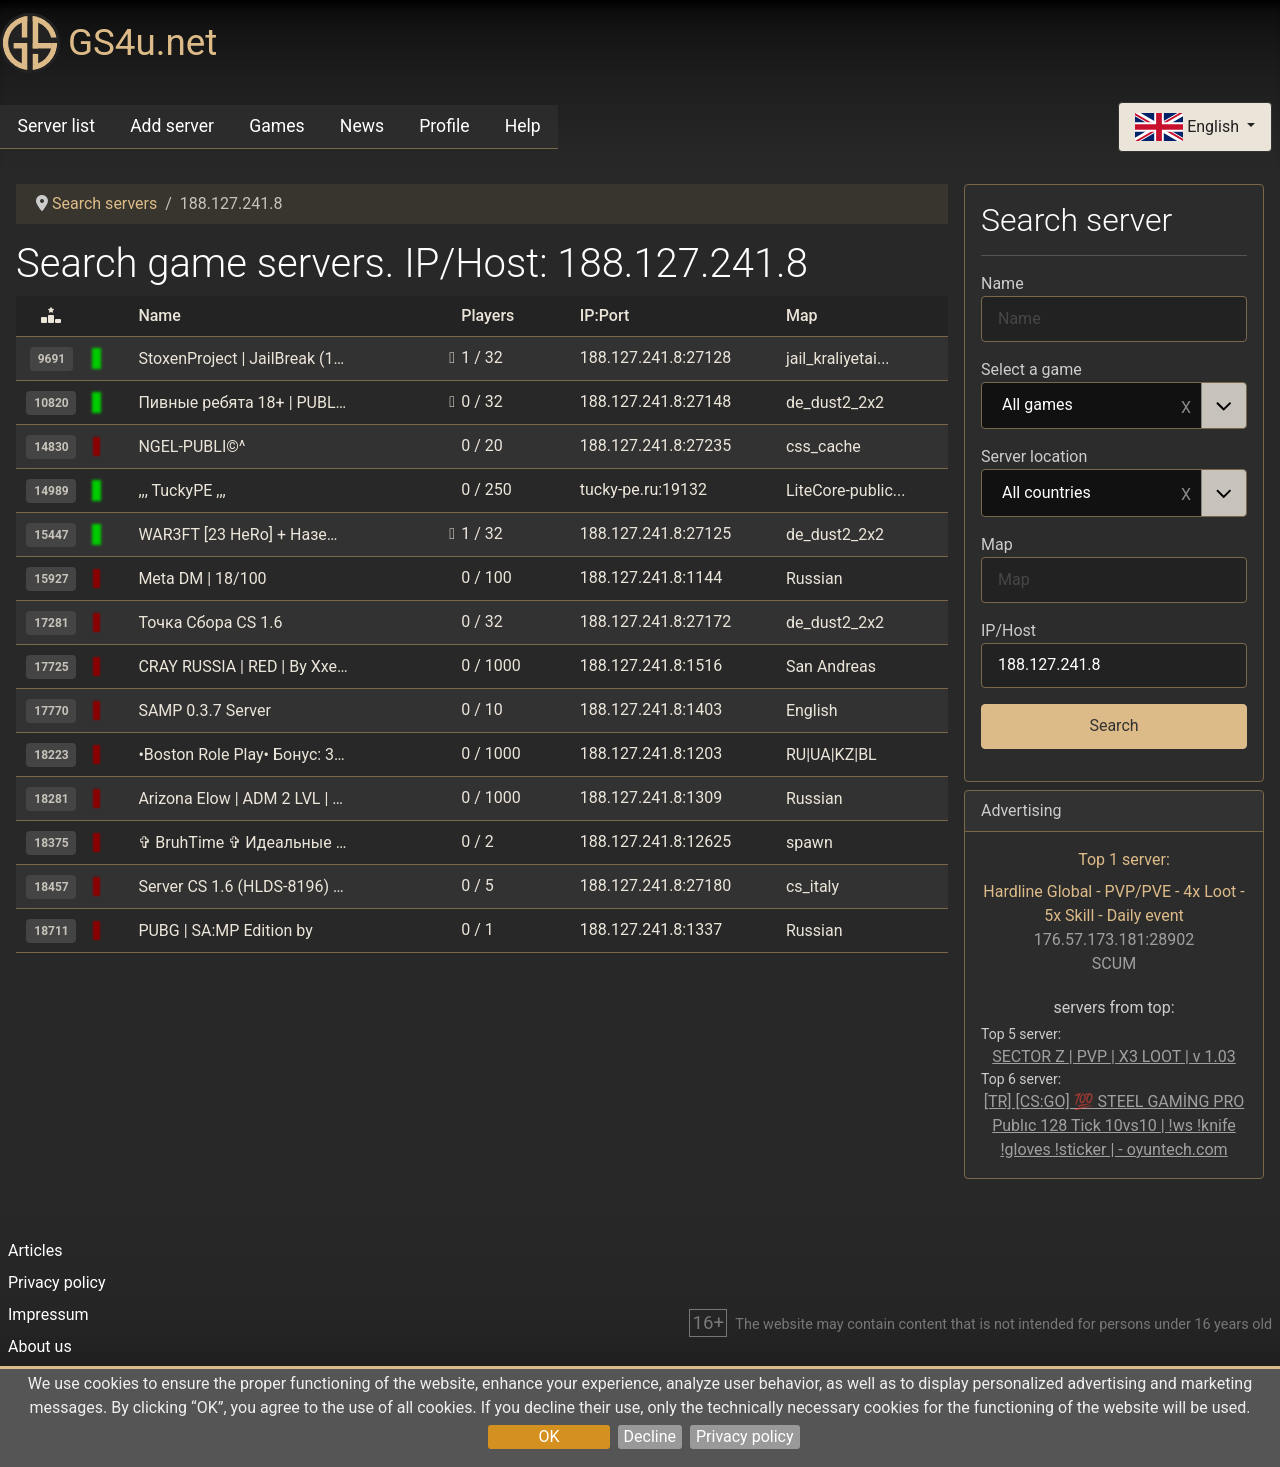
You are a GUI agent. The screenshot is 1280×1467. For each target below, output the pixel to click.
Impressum (48, 1314)
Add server (172, 126)
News (362, 126)
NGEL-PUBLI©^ (191, 446)
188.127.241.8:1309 (651, 797)
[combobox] (1114, 406)
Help (523, 126)
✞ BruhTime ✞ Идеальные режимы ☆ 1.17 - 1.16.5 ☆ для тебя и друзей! (243, 842)
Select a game (1031, 369)
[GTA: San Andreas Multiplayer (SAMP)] (121, 578)
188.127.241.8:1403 (651, 709)
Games (276, 126)
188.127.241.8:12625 (655, 841)
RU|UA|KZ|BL (831, 754)
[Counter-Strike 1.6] (121, 358)
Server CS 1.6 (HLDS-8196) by (243, 886)
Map (997, 544)
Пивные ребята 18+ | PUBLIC (243, 402)
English (1189, 127)
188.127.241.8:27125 (655, 533)
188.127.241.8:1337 (651, 929)
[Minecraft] (121, 842)
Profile (444, 126)
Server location (1034, 456)
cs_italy (812, 886)
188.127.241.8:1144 (651, 577)
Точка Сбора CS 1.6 (210, 622)
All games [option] (1092, 406)
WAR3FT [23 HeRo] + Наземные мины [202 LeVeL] (243, 534)
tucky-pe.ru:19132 (643, 489)
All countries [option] (1092, 494)
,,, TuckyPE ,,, (181, 490)
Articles (35, 1250)
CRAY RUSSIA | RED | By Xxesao (243, 666)
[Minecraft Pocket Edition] (121, 490)
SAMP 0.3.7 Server (204, 710)
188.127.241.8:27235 (655, 445)
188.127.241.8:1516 (651, 665)
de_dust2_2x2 (835, 402)
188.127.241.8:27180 (655, 885)
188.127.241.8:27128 (655, 357)
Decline (650, 1436)
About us (40, 1346)
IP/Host (1008, 630)
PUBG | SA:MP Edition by (225, 930)
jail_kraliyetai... (838, 358)
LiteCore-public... (846, 490)
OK (548, 1436)
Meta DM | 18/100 (202, 578)
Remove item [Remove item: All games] (1186, 406)
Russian (814, 578)
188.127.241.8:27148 (655, 401)
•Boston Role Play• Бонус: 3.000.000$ (243, 754)
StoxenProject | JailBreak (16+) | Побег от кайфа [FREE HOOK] (243, 358)
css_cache (823, 446)
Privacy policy (745, 1436)
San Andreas (831, 666)
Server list (56, 126)
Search (1113, 725)
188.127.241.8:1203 (651, 753)
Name (1002, 283)
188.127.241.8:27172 (655, 621)
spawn (809, 842)
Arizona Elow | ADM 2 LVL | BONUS (243, 798)
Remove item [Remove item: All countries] (1186, 493)
